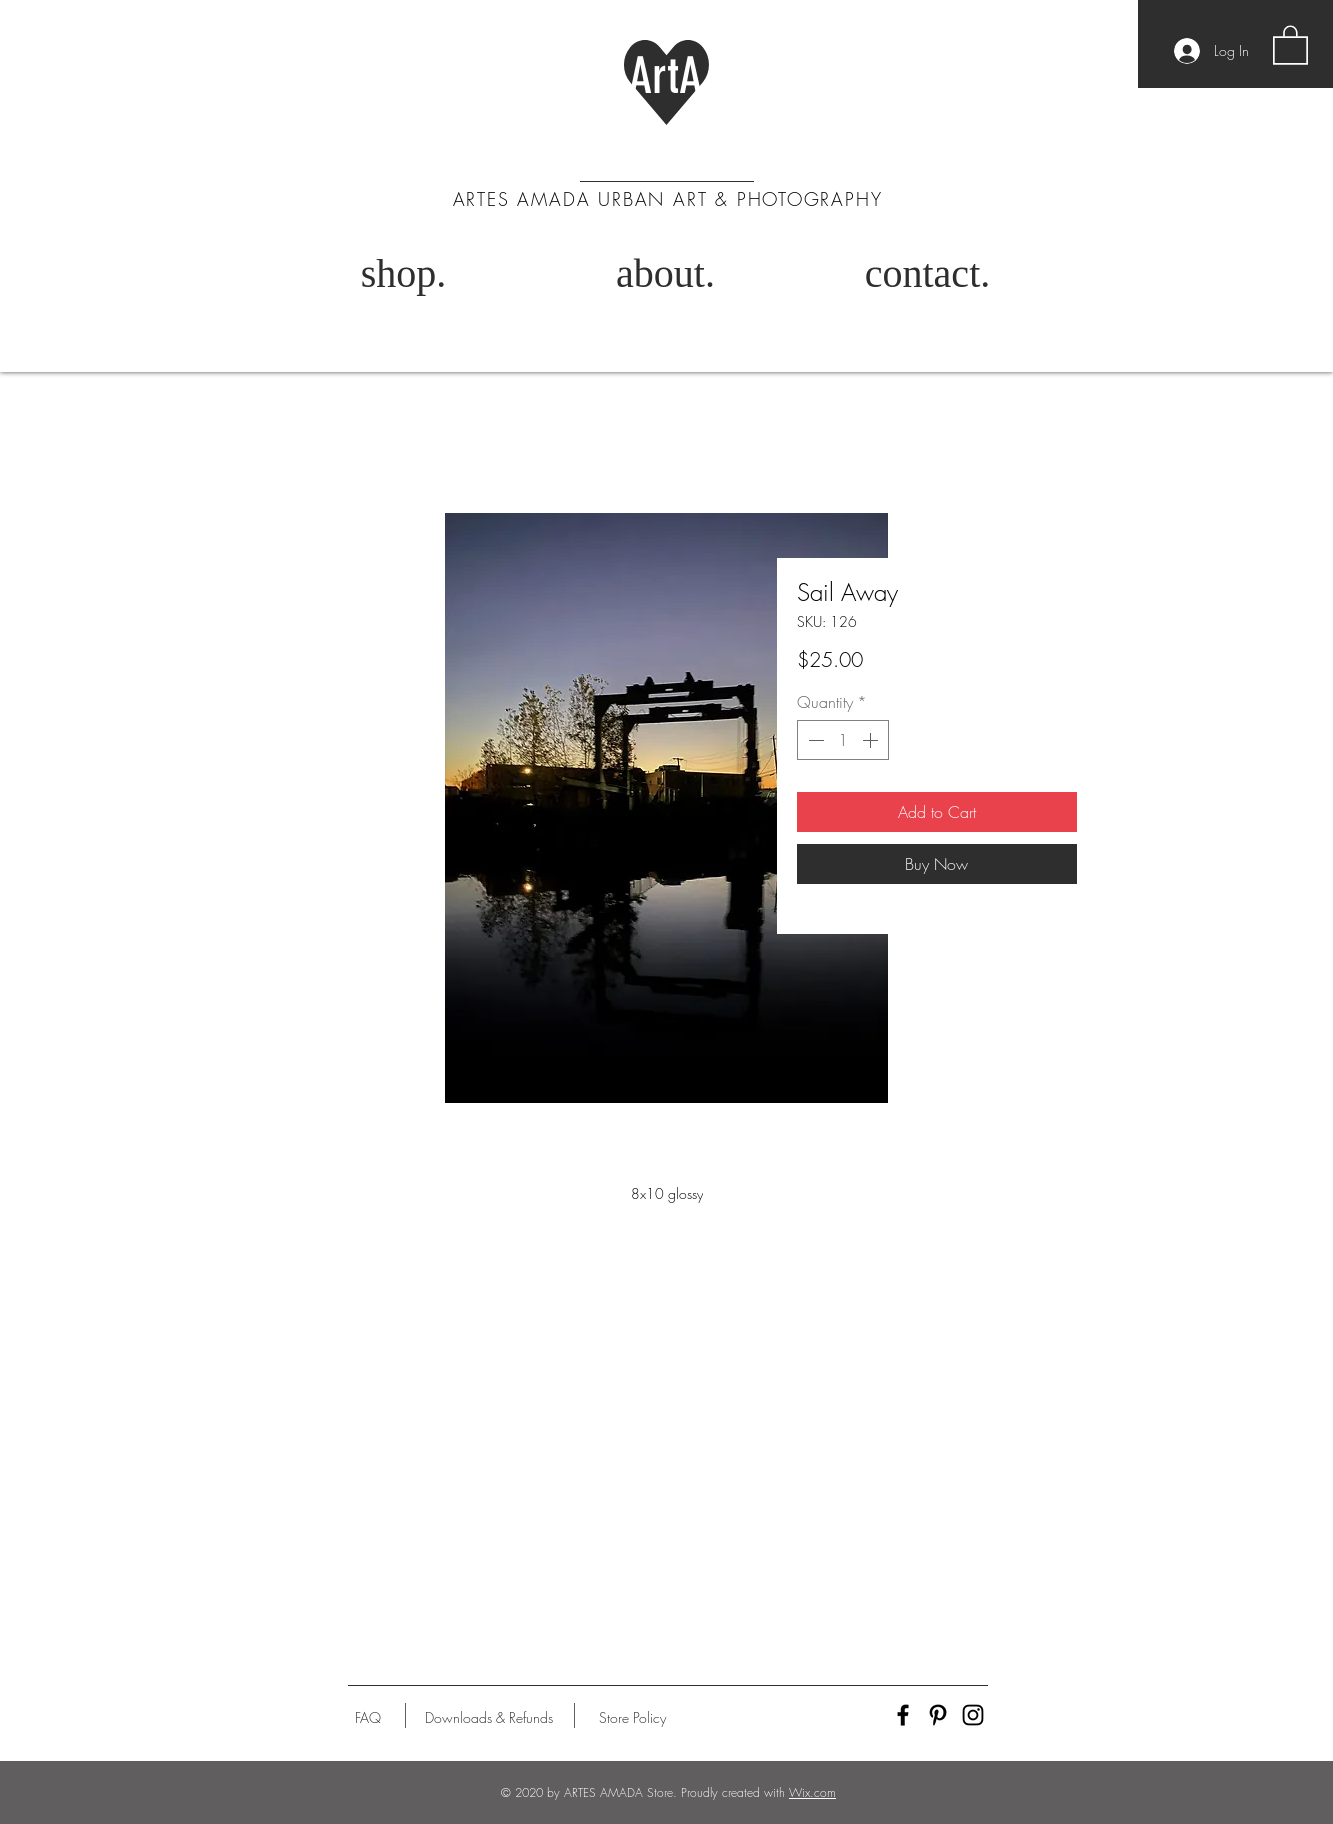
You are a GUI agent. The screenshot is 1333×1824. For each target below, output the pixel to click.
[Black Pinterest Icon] (938, 1715)
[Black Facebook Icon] (903, 1715)
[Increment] (872, 740)
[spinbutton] (843, 740)
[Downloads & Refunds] (489, 1718)
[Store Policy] (632, 1718)
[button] (1290, 44)
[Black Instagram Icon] (973, 1715)
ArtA (665, 76)
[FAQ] (368, 1718)
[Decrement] (814, 740)
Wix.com (812, 1792)
